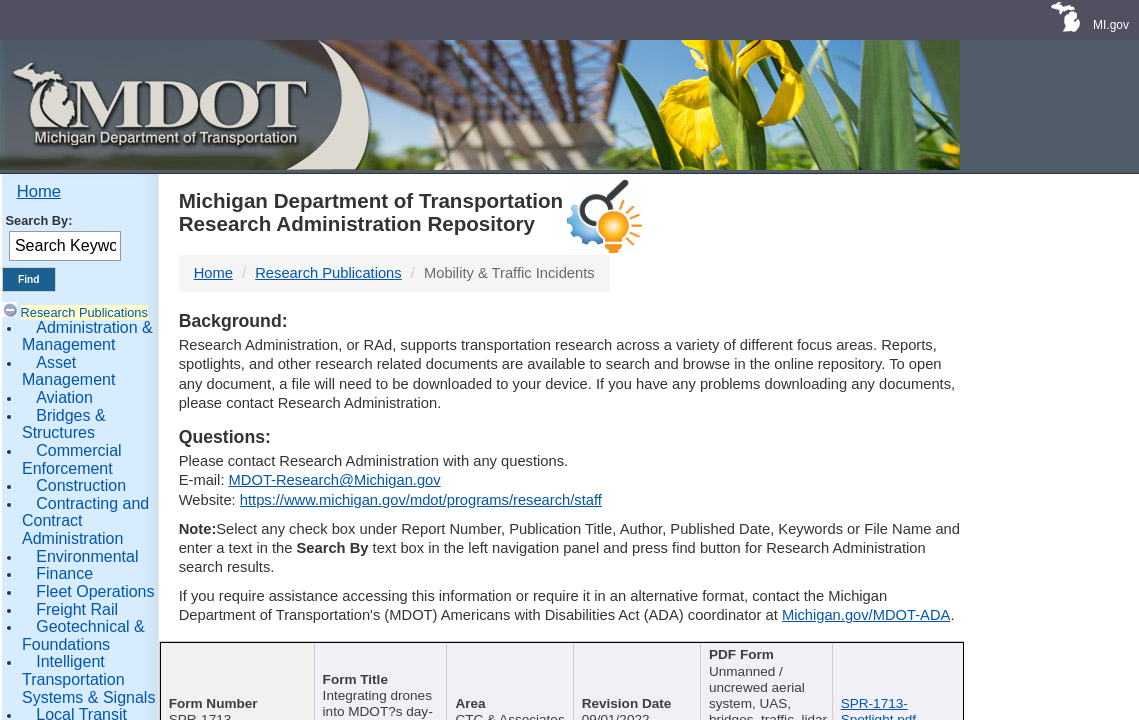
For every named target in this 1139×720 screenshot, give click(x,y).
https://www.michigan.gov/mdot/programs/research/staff (421, 500)
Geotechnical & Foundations (83, 635)
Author (503, 656)
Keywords (765, 656)
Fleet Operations (95, 591)
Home (39, 191)
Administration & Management (87, 336)
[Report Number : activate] (234, 669)
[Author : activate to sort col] (510, 669)
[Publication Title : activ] (375, 669)
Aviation (64, 397)
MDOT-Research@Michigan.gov (335, 480)
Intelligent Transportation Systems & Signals (88, 679)
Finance (64, 573)
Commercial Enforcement (72, 459)
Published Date (636, 656)
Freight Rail (77, 609)
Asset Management (68, 371)
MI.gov (1111, 25)
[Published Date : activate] (642, 669)
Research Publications (84, 312)
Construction (81, 485)
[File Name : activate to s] (900, 669)
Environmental (87, 556)
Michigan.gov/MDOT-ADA (866, 615)
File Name (894, 656)
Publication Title (368, 656)
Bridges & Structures (64, 424)
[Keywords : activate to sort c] (772, 669)
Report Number (227, 656)
